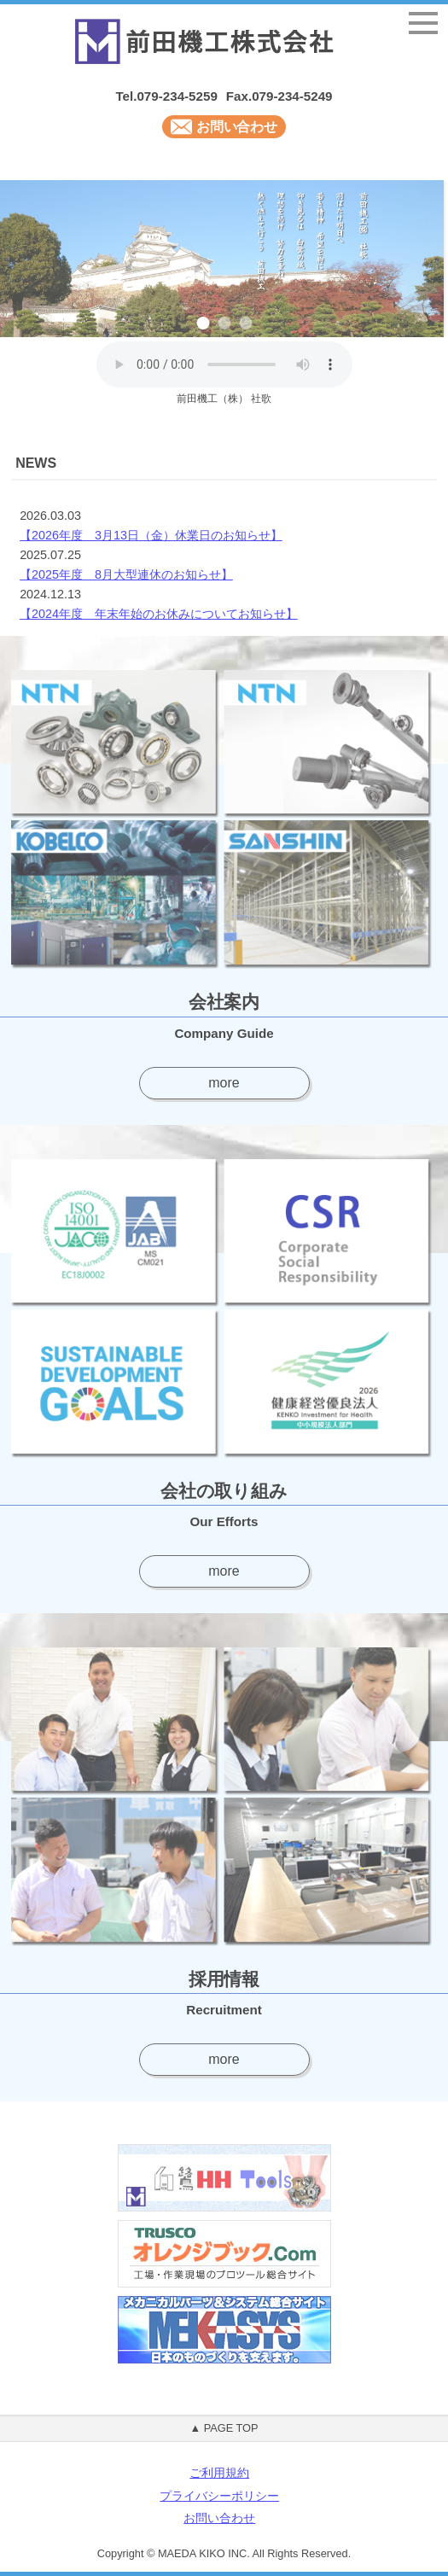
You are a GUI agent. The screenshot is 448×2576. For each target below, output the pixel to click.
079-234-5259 (177, 96)
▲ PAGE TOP (223, 2428)
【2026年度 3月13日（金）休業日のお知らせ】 (151, 535)
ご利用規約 (219, 2473)
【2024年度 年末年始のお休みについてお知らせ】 (159, 614)
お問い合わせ (224, 126)
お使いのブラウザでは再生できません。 (224, 364)
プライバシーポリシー (219, 2496)
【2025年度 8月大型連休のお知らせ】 (126, 574)
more (223, 1082)
